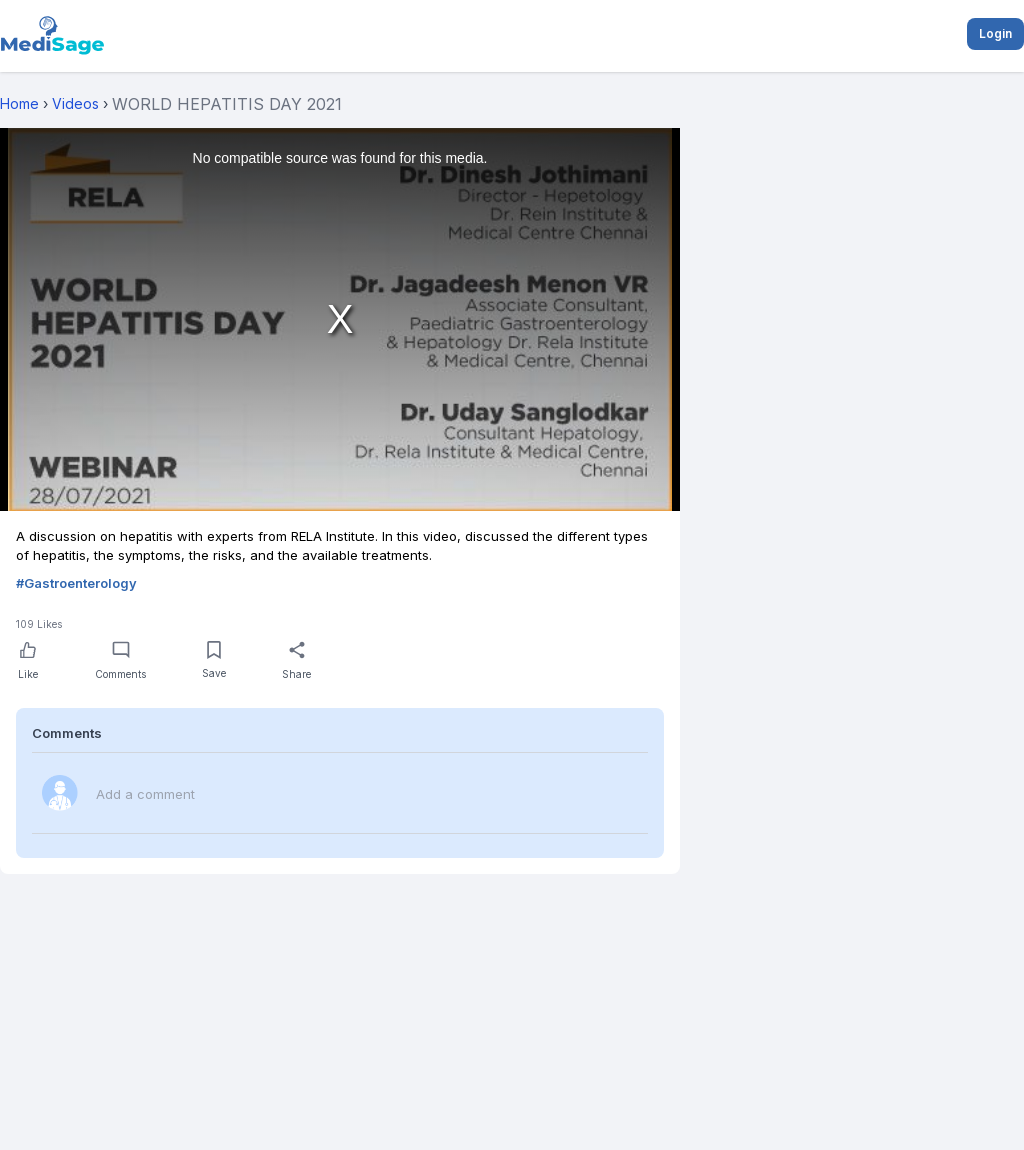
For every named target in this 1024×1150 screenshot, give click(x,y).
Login (995, 33)
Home (19, 103)
